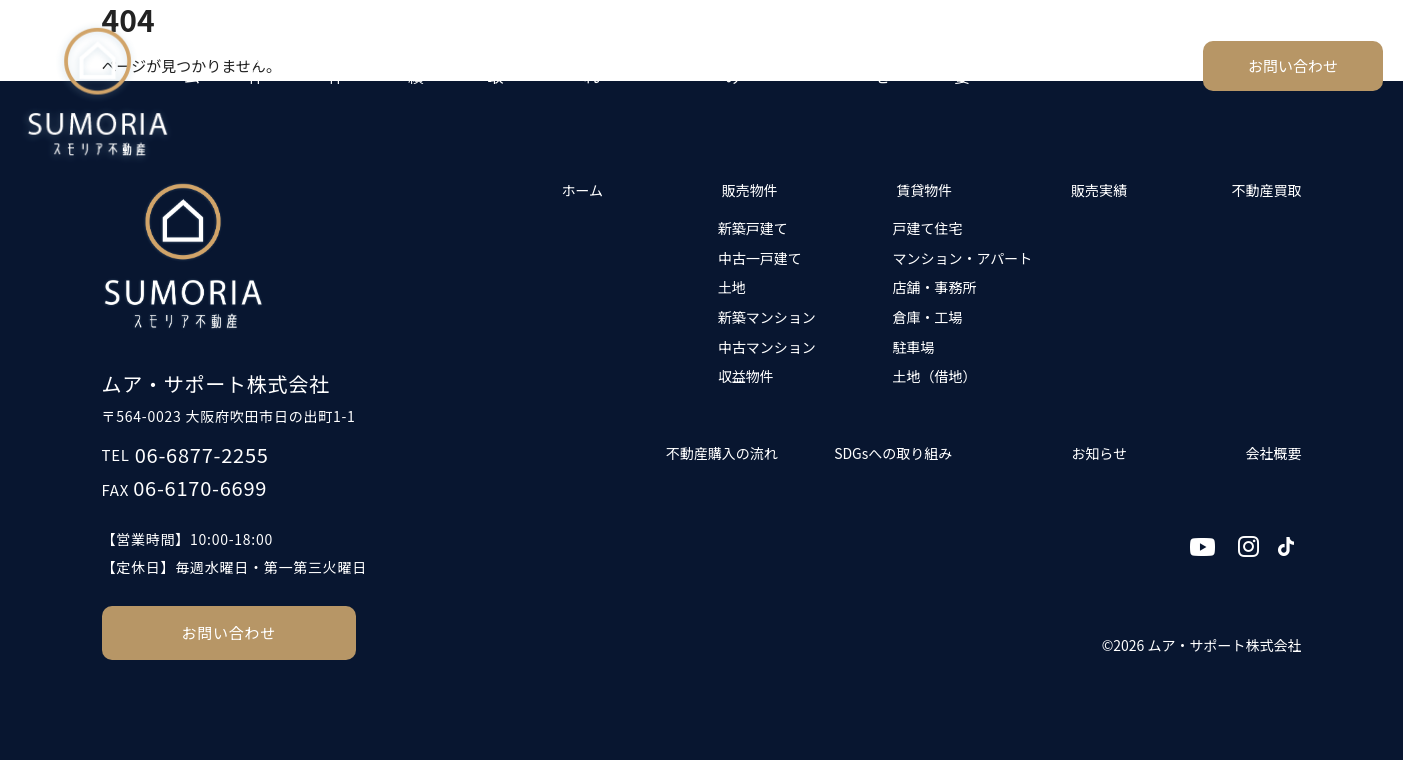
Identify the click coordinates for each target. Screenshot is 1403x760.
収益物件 (746, 376)
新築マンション (767, 317)
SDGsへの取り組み (784, 65)
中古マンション (767, 347)
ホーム (200, 65)
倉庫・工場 (927, 317)
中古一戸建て (760, 258)
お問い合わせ (1293, 65)
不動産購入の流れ (639, 65)
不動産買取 (520, 65)
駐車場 (913, 347)
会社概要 (978, 65)
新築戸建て (753, 228)
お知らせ (898, 65)
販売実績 (432, 65)
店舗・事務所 (934, 287)
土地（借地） (934, 376)
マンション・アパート (962, 258)
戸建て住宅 (927, 228)
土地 (732, 287)
